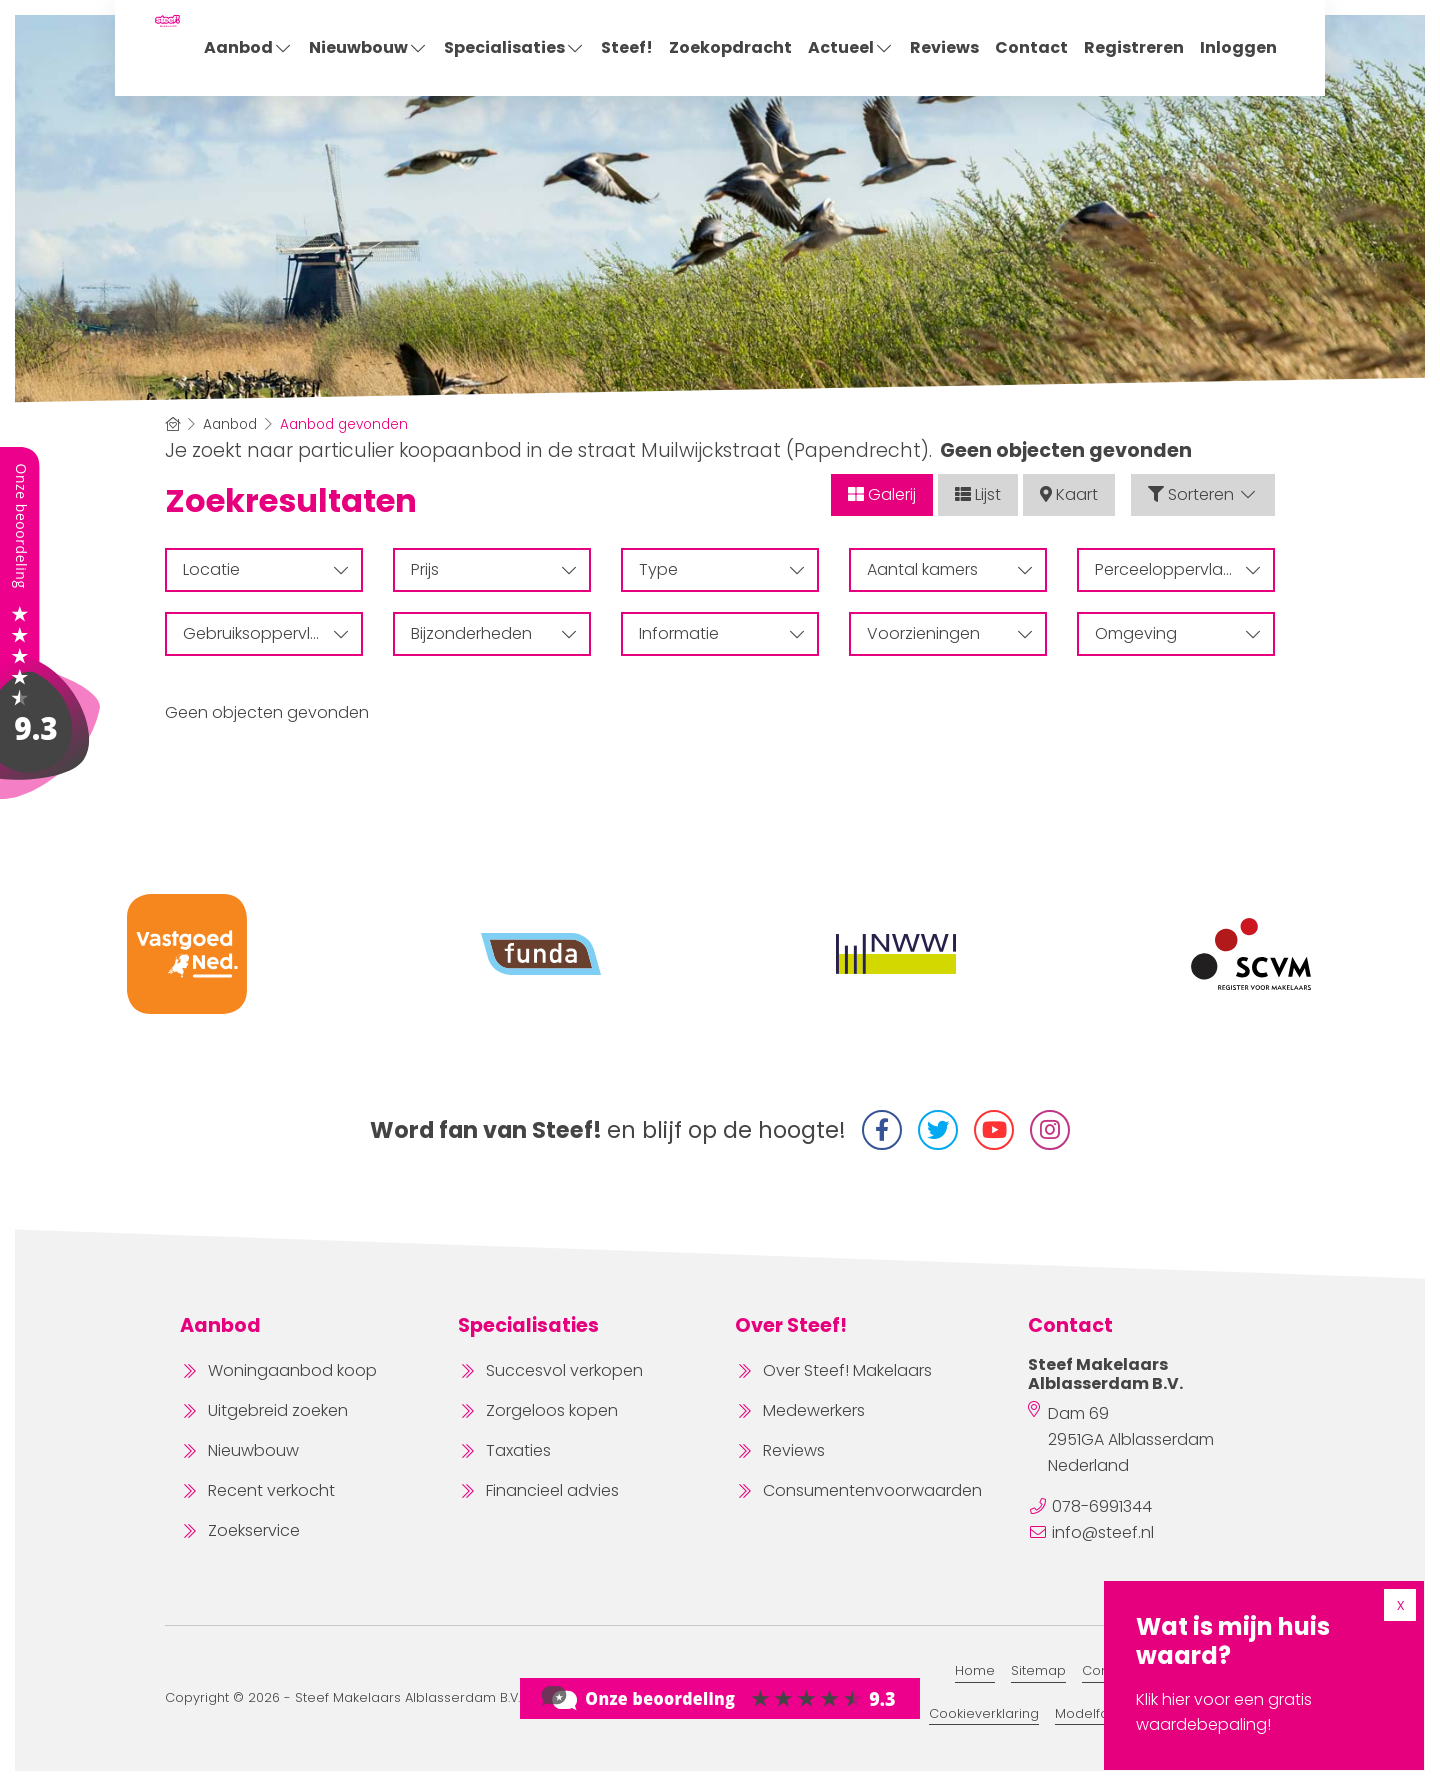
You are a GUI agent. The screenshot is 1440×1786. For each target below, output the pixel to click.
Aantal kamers (949, 569)
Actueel (851, 47)
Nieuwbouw (368, 47)
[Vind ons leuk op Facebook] (882, 1130)
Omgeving (1177, 633)
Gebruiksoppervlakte (265, 633)
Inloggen (1238, 47)
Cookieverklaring (984, 1713)
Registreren (1134, 47)
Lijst (978, 494)
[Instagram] (1050, 1130)
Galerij (882, 494)
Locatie (265, 569)
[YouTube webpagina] (994, 1130)
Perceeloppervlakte (1177, 569)
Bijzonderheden (493, 633)
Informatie (721, 633)
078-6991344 (1102, 1506)
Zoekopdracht (730, 47)
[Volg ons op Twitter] (938, 1130)
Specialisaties (514, 47)
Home (975, 1670)
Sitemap (1038, 1670)
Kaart (1069, 494)
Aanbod (248, 47)
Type (721, 569)
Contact (1031, 47)
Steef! (627, 47)
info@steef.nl (1103, 1532)
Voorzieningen (949, 633)
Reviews (944, 47)
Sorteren (1203, 494)
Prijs (493, 569)
